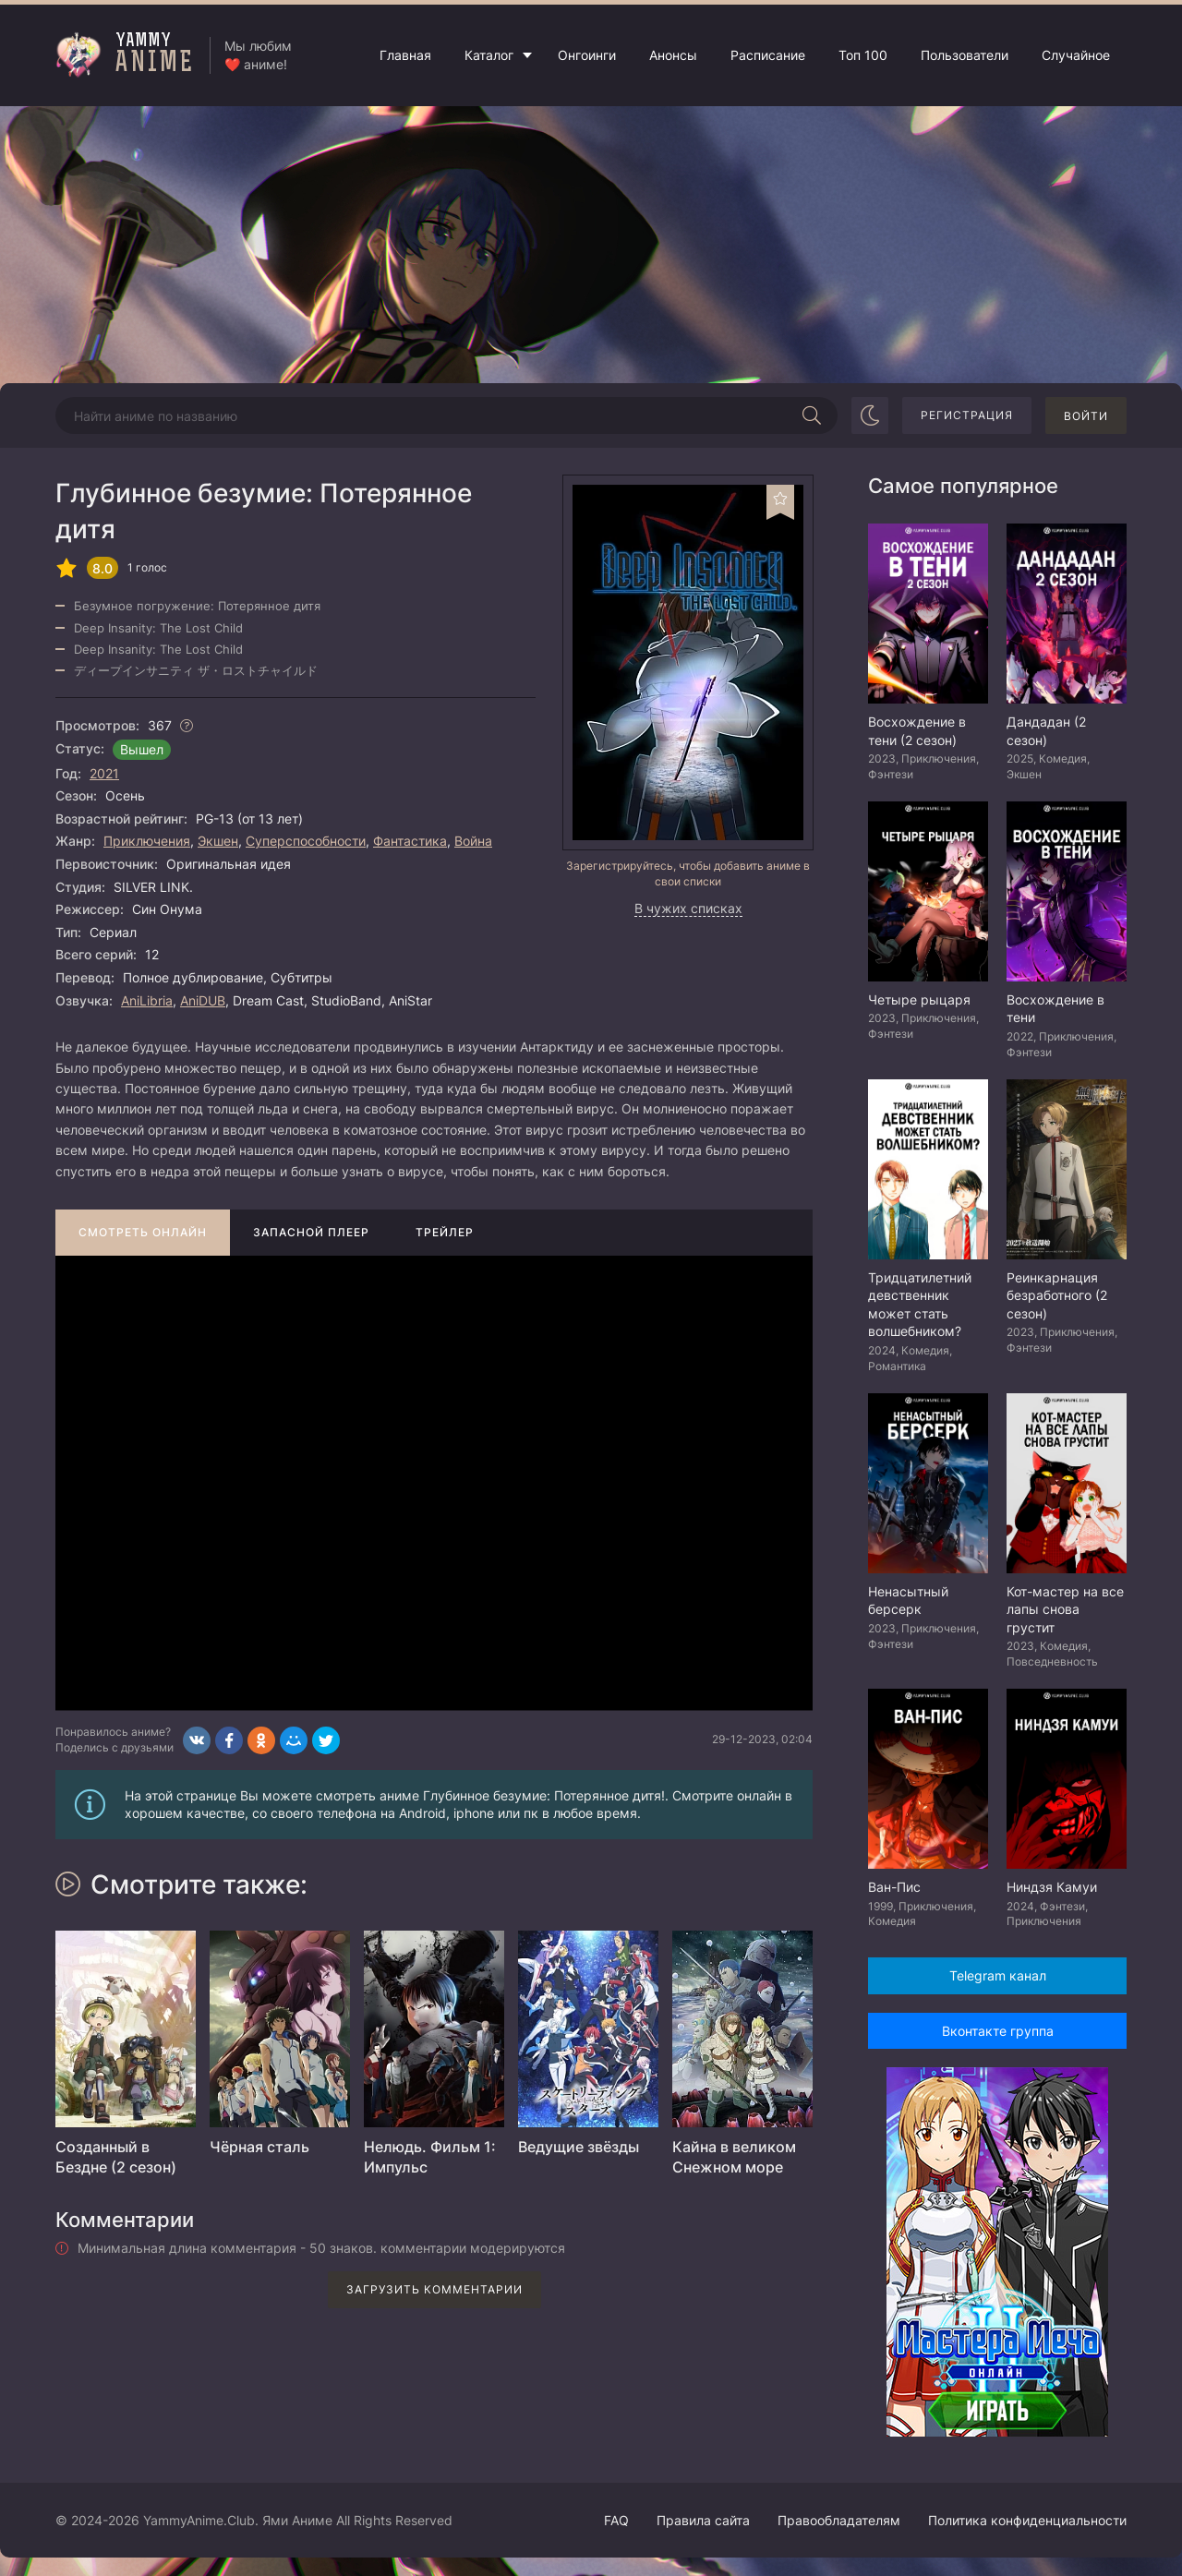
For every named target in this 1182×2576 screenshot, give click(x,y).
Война (473, 841)
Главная (405, 55)
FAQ (616, 2520)
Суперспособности (306, 841)
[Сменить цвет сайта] (869, 415)
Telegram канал (997, 1975)
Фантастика (410, 841)
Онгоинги (587, 55)
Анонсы (673, 55)
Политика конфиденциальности (1027, 2520)
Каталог (488, 55)
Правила (703, 2520)
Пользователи (964, 55)
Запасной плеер (311, 1232)
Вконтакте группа (998, 2031)
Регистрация (967, 415)
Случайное (1076, 55)
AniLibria (147, 1000)
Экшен (218, 841)
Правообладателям (839, 2520)
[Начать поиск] (812, 415)
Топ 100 (862, 55)
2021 (104, 773)
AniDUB (202, 1000)
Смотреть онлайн (142, 1232)
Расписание (767, 55)
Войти (1086, 416)
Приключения (146, 841)
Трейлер (445, 1232)
